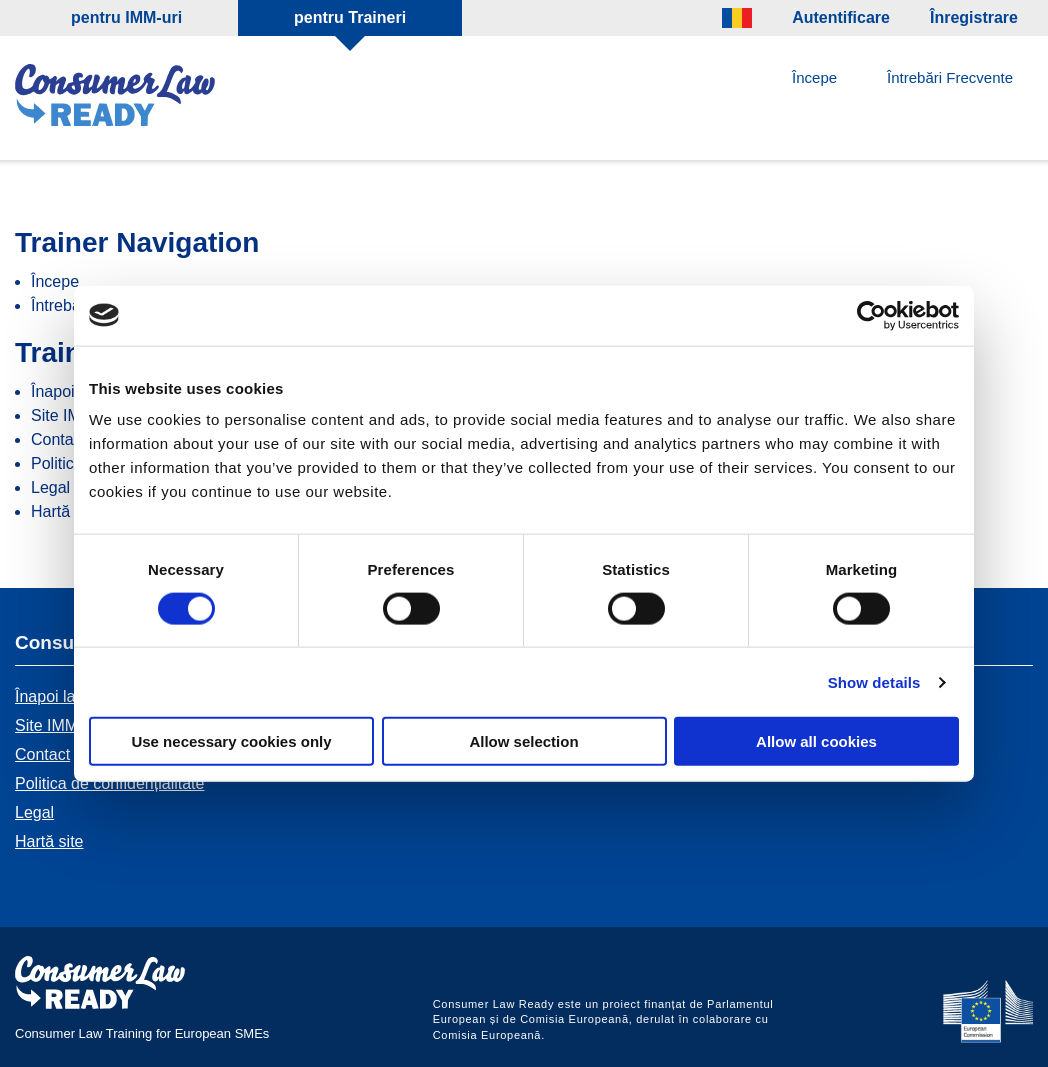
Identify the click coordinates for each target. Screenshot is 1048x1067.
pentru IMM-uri (126, 17)
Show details (874, 681)
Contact (58, 439)
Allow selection (523, 741)
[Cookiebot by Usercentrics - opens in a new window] (871, 315)
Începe (814, 77)
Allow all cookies (816, 741)
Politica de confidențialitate (109, 783)
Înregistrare (974, 17)
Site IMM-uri (58, 725)
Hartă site (65, 511)
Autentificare (841, 17)
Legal (50, 487)
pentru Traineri (350, 17)
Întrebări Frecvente (950, 77)
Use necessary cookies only (231, 741)
